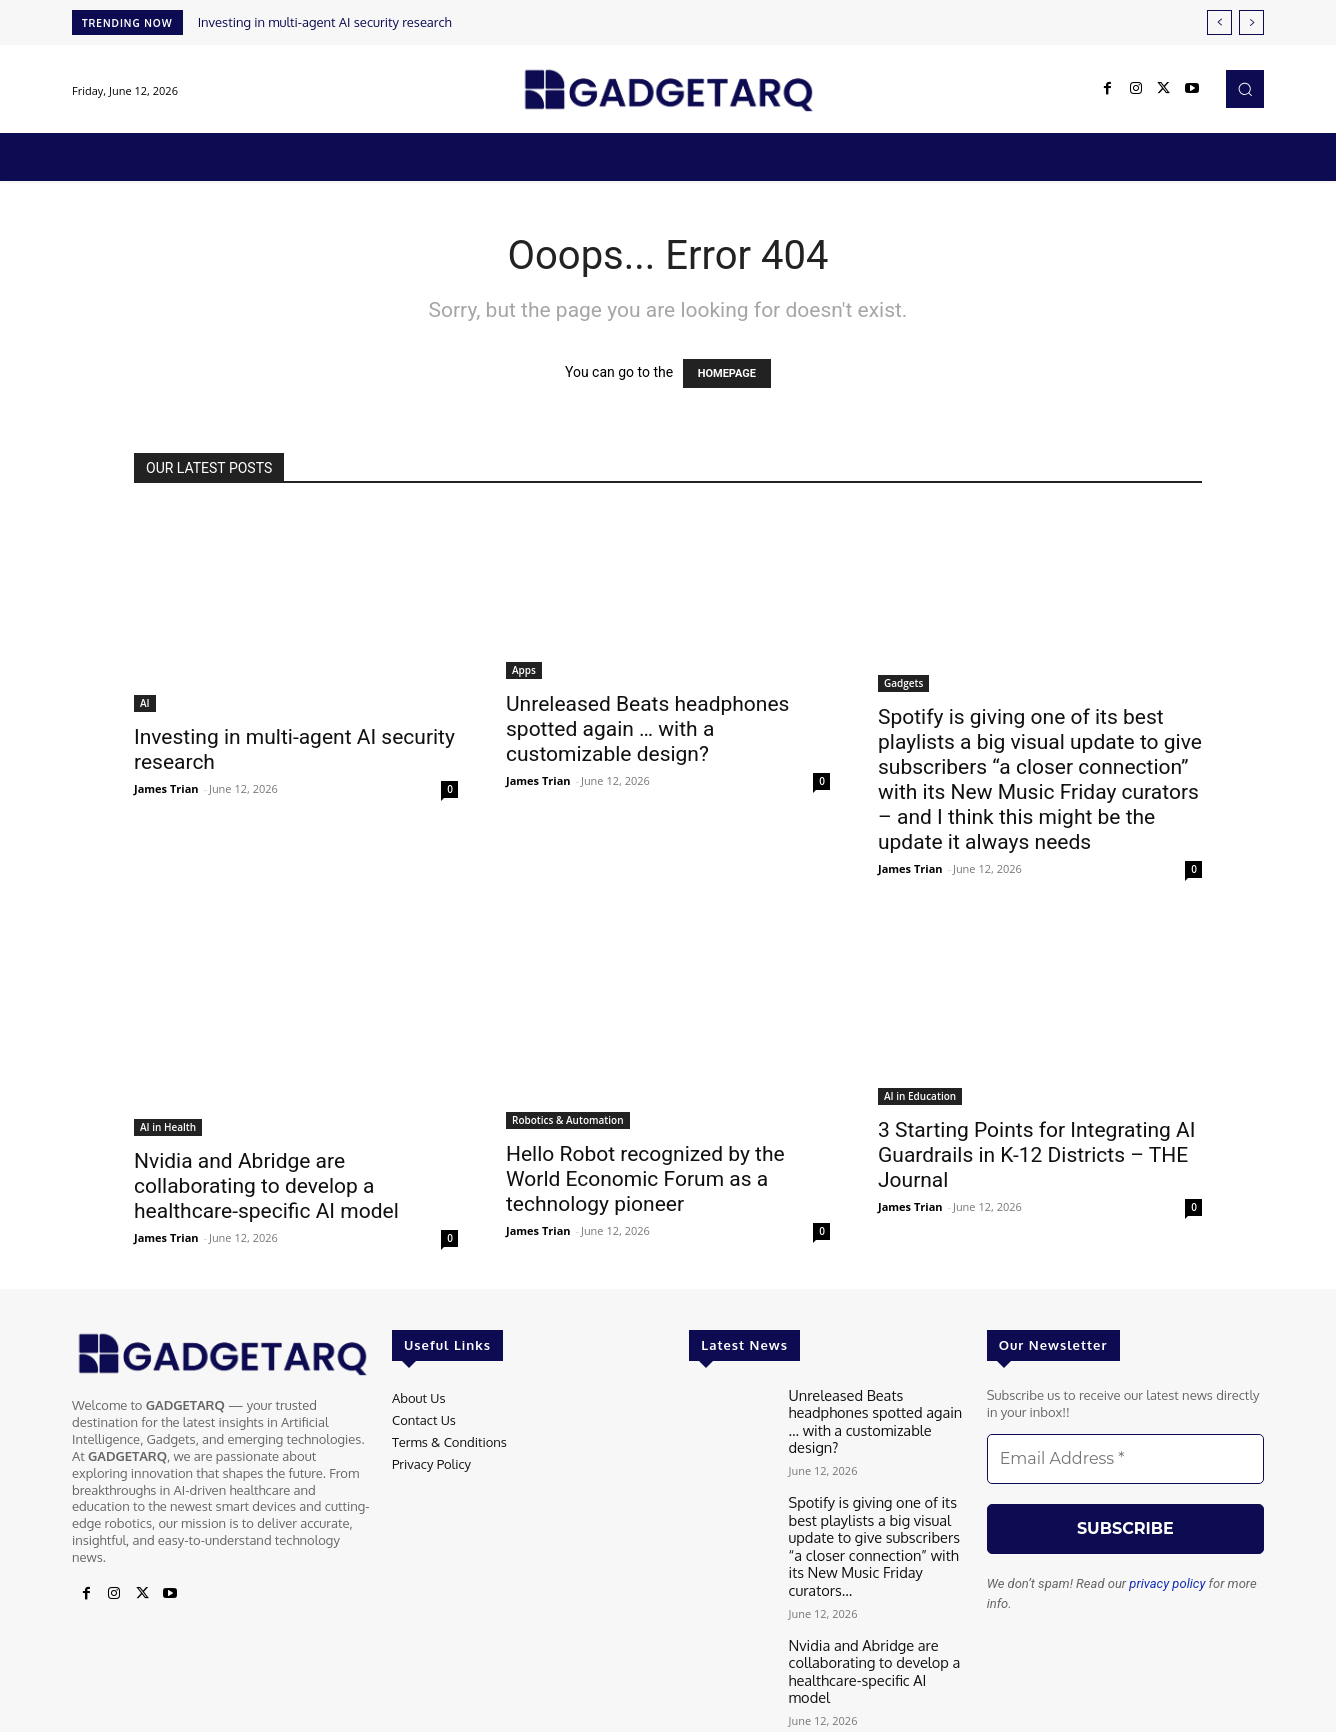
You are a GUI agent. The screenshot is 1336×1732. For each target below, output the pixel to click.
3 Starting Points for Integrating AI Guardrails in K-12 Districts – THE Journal (1037, 1155)
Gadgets (903, 683)
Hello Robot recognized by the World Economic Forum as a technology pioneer (645, 1179)
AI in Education (920, 1096)
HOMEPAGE (727, 373)
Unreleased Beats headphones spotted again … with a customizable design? (647, 729)
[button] (1245, 89)
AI (145, 703)
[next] (1251, 22)
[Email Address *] (1125, 1459)
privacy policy (1167, 1583)
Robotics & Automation (568, 1120)
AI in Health (168, 1127)
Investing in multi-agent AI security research (325, 22)
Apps (524, 670)
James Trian (166, 788)
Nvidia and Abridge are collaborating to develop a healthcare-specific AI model (266, 1186)
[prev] (1219, 22)
